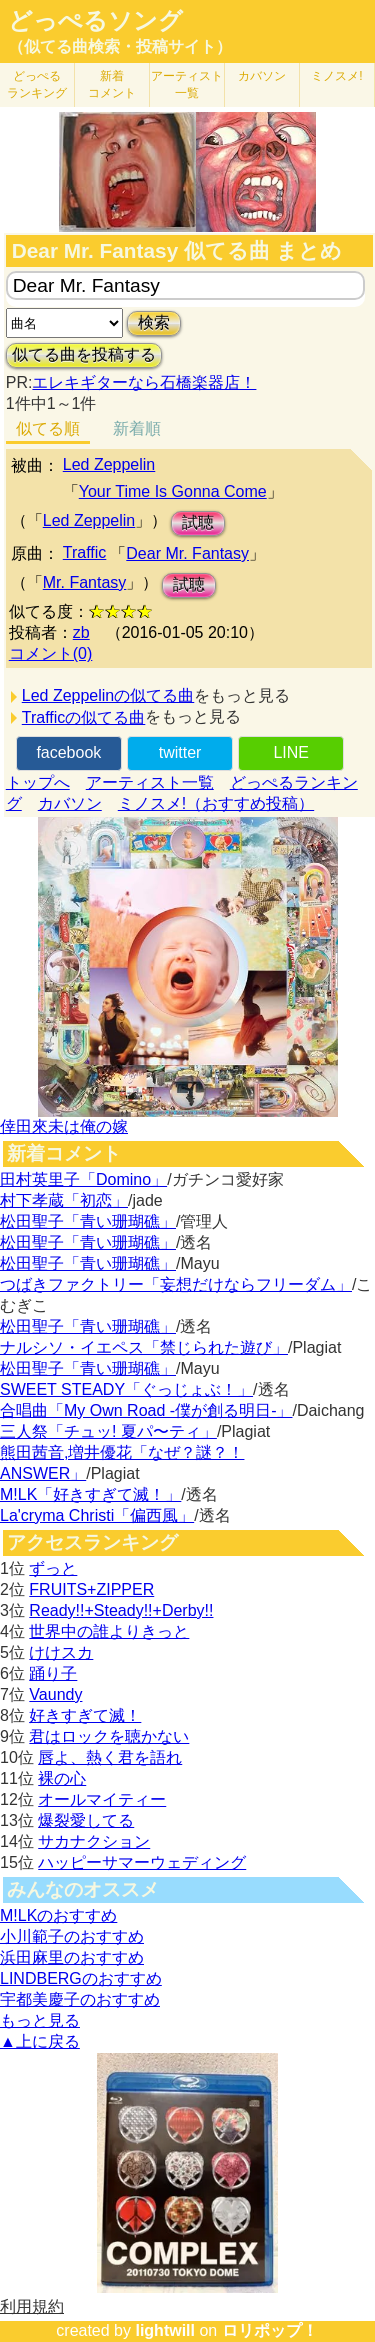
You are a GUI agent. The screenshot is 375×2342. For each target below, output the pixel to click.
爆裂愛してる (86, 1820)
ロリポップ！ (270, 2330)
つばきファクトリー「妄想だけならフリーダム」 (176, 1284)
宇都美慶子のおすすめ (80, 1999)
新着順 (137, 428)
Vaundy (55, 1694)
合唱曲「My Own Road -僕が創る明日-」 (146, 1410)
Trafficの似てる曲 (84, 717)
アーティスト (187, 84)
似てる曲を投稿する (84, 354)
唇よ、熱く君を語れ (110, 1757)
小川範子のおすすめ (72, 1936)
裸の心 (62, 1778)
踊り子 (53, 1673)
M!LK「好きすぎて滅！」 (90, 1494)
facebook (68, 752)
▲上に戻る (40, 2041)
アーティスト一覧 (150, 782)
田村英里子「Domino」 (83, 1179)
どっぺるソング (95, 21)
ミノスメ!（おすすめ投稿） (216, 803)
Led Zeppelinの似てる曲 (108, 695)
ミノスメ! (336, 76)
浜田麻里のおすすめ (72, 1957)
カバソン (262, 76)
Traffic (85, 552)
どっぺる (37, 84)
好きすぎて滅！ (85, 1715)
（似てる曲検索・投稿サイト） (120, 46)
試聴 (198, 522)
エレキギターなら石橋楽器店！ (144, 382)
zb (81, 632)
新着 (112, 84)
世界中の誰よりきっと (109, 1631)
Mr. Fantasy (85, 582)
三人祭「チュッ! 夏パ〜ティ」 (108, 1431)
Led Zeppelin (109, 464)
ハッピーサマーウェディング (142, 1862)
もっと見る (40, 2020)
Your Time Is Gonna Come (173, 491)
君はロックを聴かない (109, 1736)
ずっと (53, 1568)
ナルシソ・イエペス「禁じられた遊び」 (144, 1347)
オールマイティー (102, 1799)
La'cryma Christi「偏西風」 (97, 1515)
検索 (154, 322)
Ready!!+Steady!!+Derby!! (121, 1610)
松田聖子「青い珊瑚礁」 (88, 1221)
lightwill (165, 2330)
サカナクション (94, 1841)
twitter (180, 752)
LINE (291, 752)
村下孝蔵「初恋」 (64, 1200)
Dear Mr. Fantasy (187, 553)
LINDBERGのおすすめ (81, 1978)
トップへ (38, 782)
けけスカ (61, 1652)
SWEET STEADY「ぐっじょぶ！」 (126, 1389)
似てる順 (48, 428)
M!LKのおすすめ (58, 1915)
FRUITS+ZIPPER (91, 1589)
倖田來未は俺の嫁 (64, 1126)
